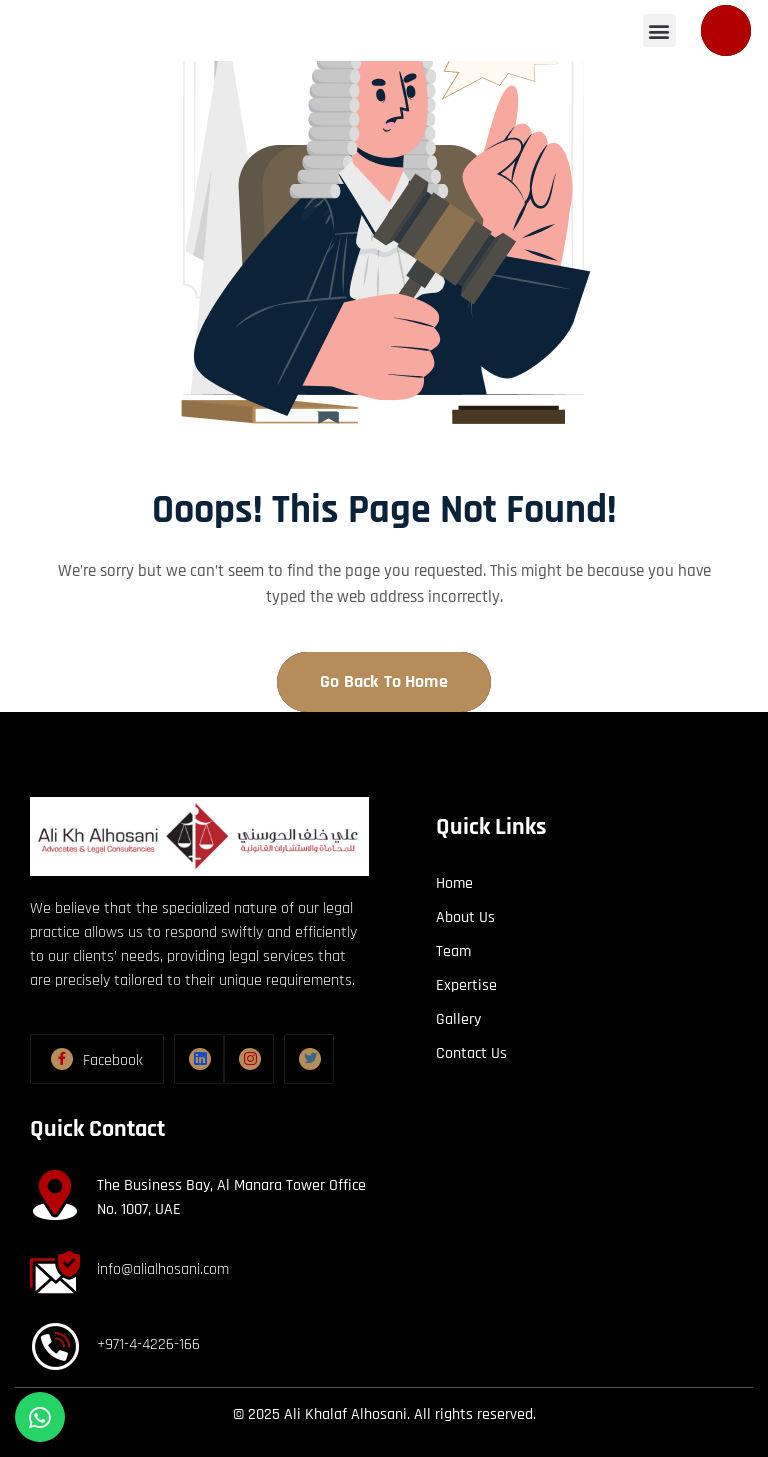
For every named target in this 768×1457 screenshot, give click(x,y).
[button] (563, 30)
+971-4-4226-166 (148, 1344)
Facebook (113, 1060)
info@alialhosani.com (163, 1269)
